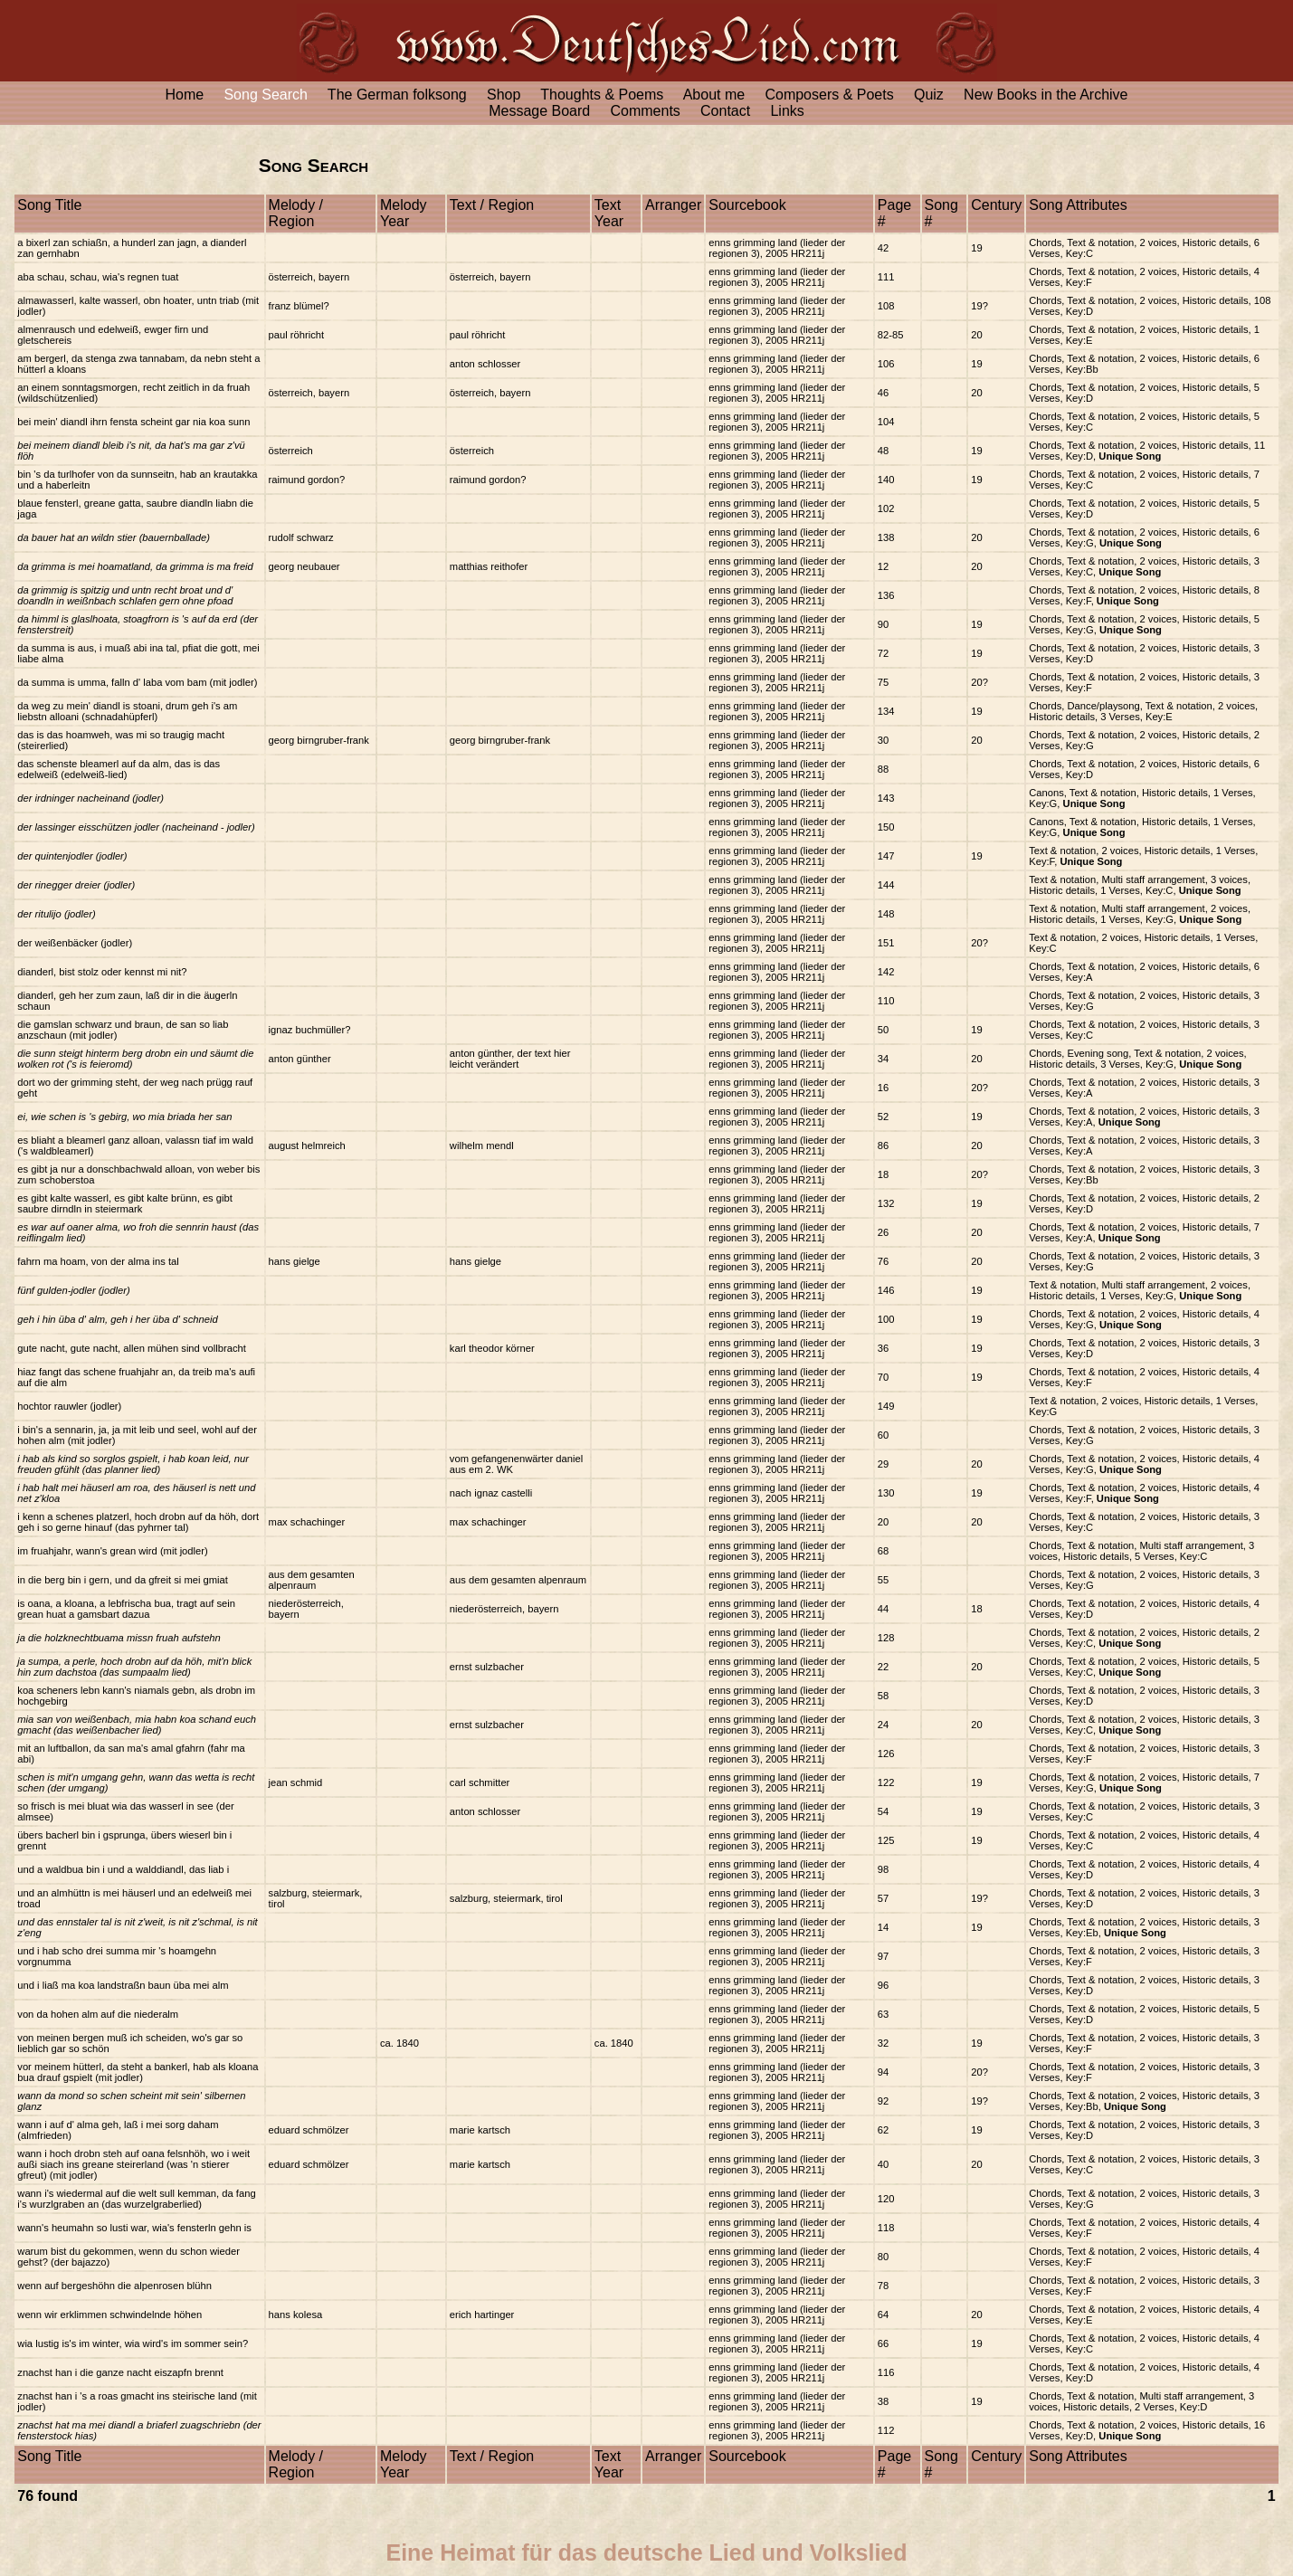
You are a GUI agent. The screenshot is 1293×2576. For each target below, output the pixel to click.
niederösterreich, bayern (504, 1608)
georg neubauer (304, 566)
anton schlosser (485, 363)
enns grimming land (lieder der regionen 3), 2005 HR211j (776, 248)
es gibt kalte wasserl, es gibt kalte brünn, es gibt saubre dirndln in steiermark (125, 1203)
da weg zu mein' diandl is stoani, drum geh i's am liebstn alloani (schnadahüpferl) (127, 711)
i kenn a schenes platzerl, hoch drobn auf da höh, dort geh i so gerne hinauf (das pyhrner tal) (138, 1522)
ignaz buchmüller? (310, 1029)
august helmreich (307, 1145)
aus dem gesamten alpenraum (312, 1580)
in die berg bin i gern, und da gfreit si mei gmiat (122, 1579)
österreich (291, 450)
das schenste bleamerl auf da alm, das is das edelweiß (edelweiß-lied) (118, 769)
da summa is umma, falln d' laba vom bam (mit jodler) (137, 682)
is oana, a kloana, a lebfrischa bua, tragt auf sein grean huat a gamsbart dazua (126, 1609)
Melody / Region (296, 213)
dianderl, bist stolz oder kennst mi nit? (101, 971)
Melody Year (403, 213)
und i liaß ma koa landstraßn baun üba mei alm (122, 1985)
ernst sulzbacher (487, 1666)
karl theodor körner (492, 1348)
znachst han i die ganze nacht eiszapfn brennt (120, 2372)
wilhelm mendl (482, 1145)
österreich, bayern (309, 276)
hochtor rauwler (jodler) (69, 1406)
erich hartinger (482, 2314)
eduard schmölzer (309, 2129)
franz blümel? (299, 305)
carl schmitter (480, 1782)
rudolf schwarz (301, 537)
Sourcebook (746, 205)
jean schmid (296, 1782)
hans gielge (294, 1261)
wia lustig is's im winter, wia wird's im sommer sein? (132, 2343)
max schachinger (307, 1521)
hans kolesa (296, 2314)
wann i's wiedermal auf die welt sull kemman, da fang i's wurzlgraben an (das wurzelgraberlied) (136, 2199)
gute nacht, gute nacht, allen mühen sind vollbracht (131, 1348)
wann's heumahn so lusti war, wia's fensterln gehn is (134, 2227)
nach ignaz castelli (491, 1493)
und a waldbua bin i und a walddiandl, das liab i (123, 1869)
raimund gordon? (307, 479)
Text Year (608, 213)
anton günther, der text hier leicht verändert (510, 1058)
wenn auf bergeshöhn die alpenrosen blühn (114, 2285)
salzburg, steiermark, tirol (506, 1898)
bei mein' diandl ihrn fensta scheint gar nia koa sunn (133, 421)
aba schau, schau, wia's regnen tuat (97, 276)
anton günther (300, 1058)
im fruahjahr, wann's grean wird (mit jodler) (112, 1550)
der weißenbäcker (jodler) (74, 942)
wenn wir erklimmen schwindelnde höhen (109, 2314)
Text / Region (492, 205)
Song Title (49, 205)
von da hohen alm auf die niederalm (97, 2014)
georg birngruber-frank (319, 740)
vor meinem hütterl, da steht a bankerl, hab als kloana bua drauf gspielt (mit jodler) (137, 2072)
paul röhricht (297, 334)
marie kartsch (480, 2129)
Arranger (673, 205)
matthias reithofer (489, 566)
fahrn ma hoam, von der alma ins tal (97, 1261)
